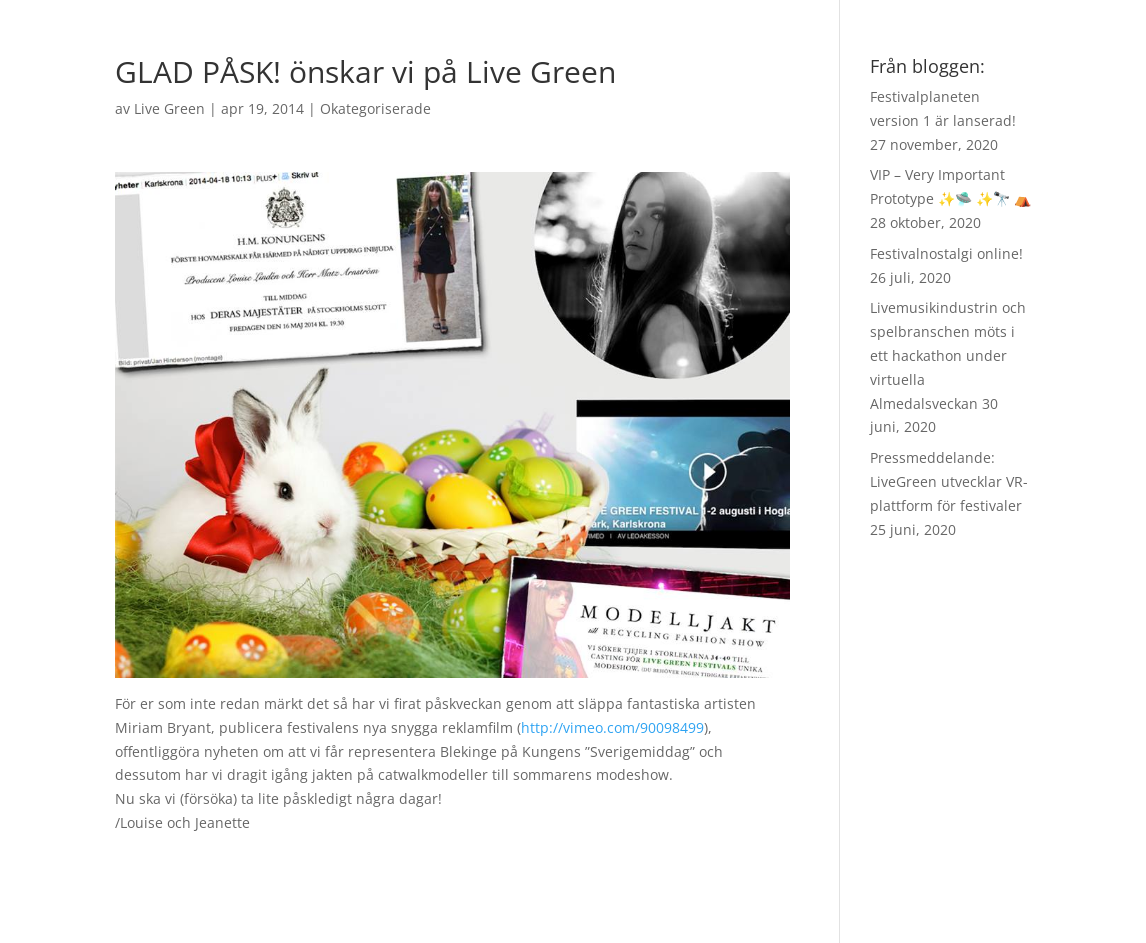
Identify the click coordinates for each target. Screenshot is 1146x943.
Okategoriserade (375, 108)
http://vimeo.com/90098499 (612, 727)
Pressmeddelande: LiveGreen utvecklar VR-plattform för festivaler (949, 481)
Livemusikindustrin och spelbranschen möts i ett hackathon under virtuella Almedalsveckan (948, 355)
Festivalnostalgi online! (946, 253)
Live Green (169, 108)
